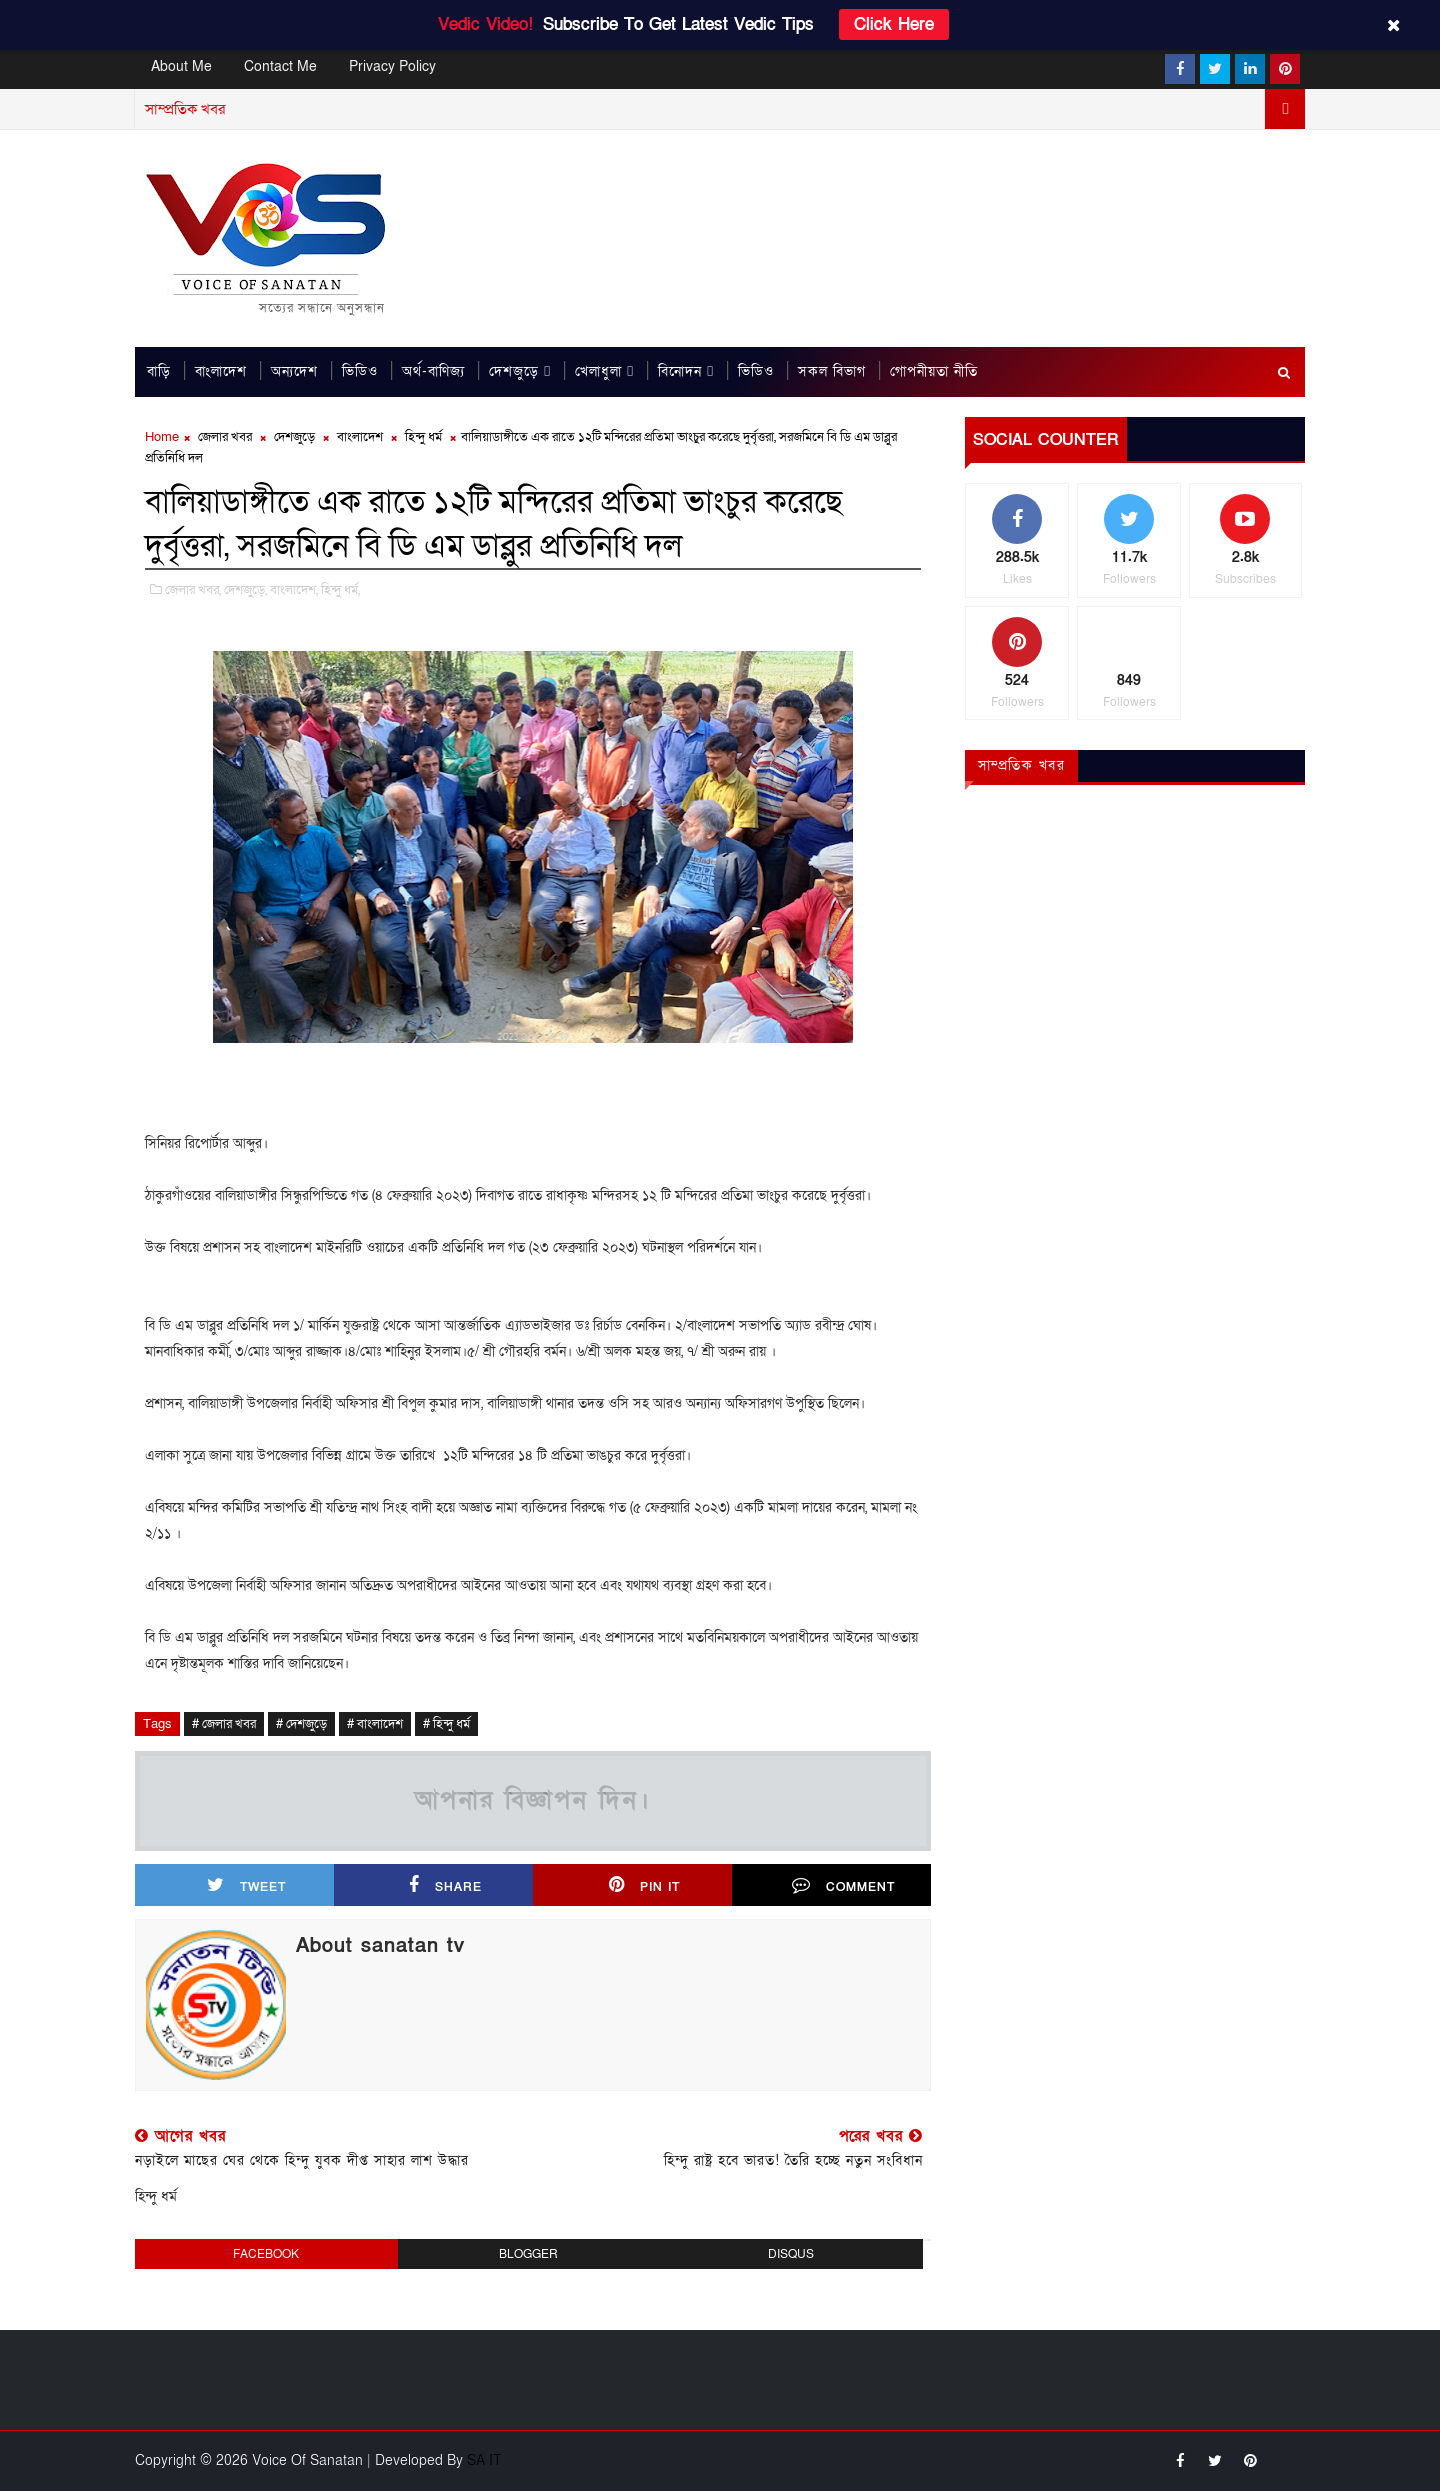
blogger (528, 2254)
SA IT (484, 2460)
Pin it (644, 1886)
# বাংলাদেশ (375, 1725)
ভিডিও (360, 372)
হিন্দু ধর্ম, (340, 591)
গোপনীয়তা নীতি (934, 372)
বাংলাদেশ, (294, 591)
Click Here (894, 24)
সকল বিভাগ (832, 372)
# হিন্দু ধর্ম (446, 1725)
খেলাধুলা (598, 372)
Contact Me (280, 66)
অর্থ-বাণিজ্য (433, 372)
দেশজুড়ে (514, 372)
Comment (843, 1886)
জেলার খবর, (193, 591)
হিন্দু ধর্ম (423, 438)
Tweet (246, 1886)
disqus (791, 2254)
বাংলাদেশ (221, 372)
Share (445, 1886)
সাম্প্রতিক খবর (1022, 766)
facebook (266, 2254)
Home (162, 438)
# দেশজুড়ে (301, 1725)
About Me (181, 66)
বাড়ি (159, 372)
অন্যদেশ (294, 372)
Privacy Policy (392, 66)
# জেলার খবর (224, 1725)
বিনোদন (680, 372)
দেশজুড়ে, (245, 591)
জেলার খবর (225, 438)
